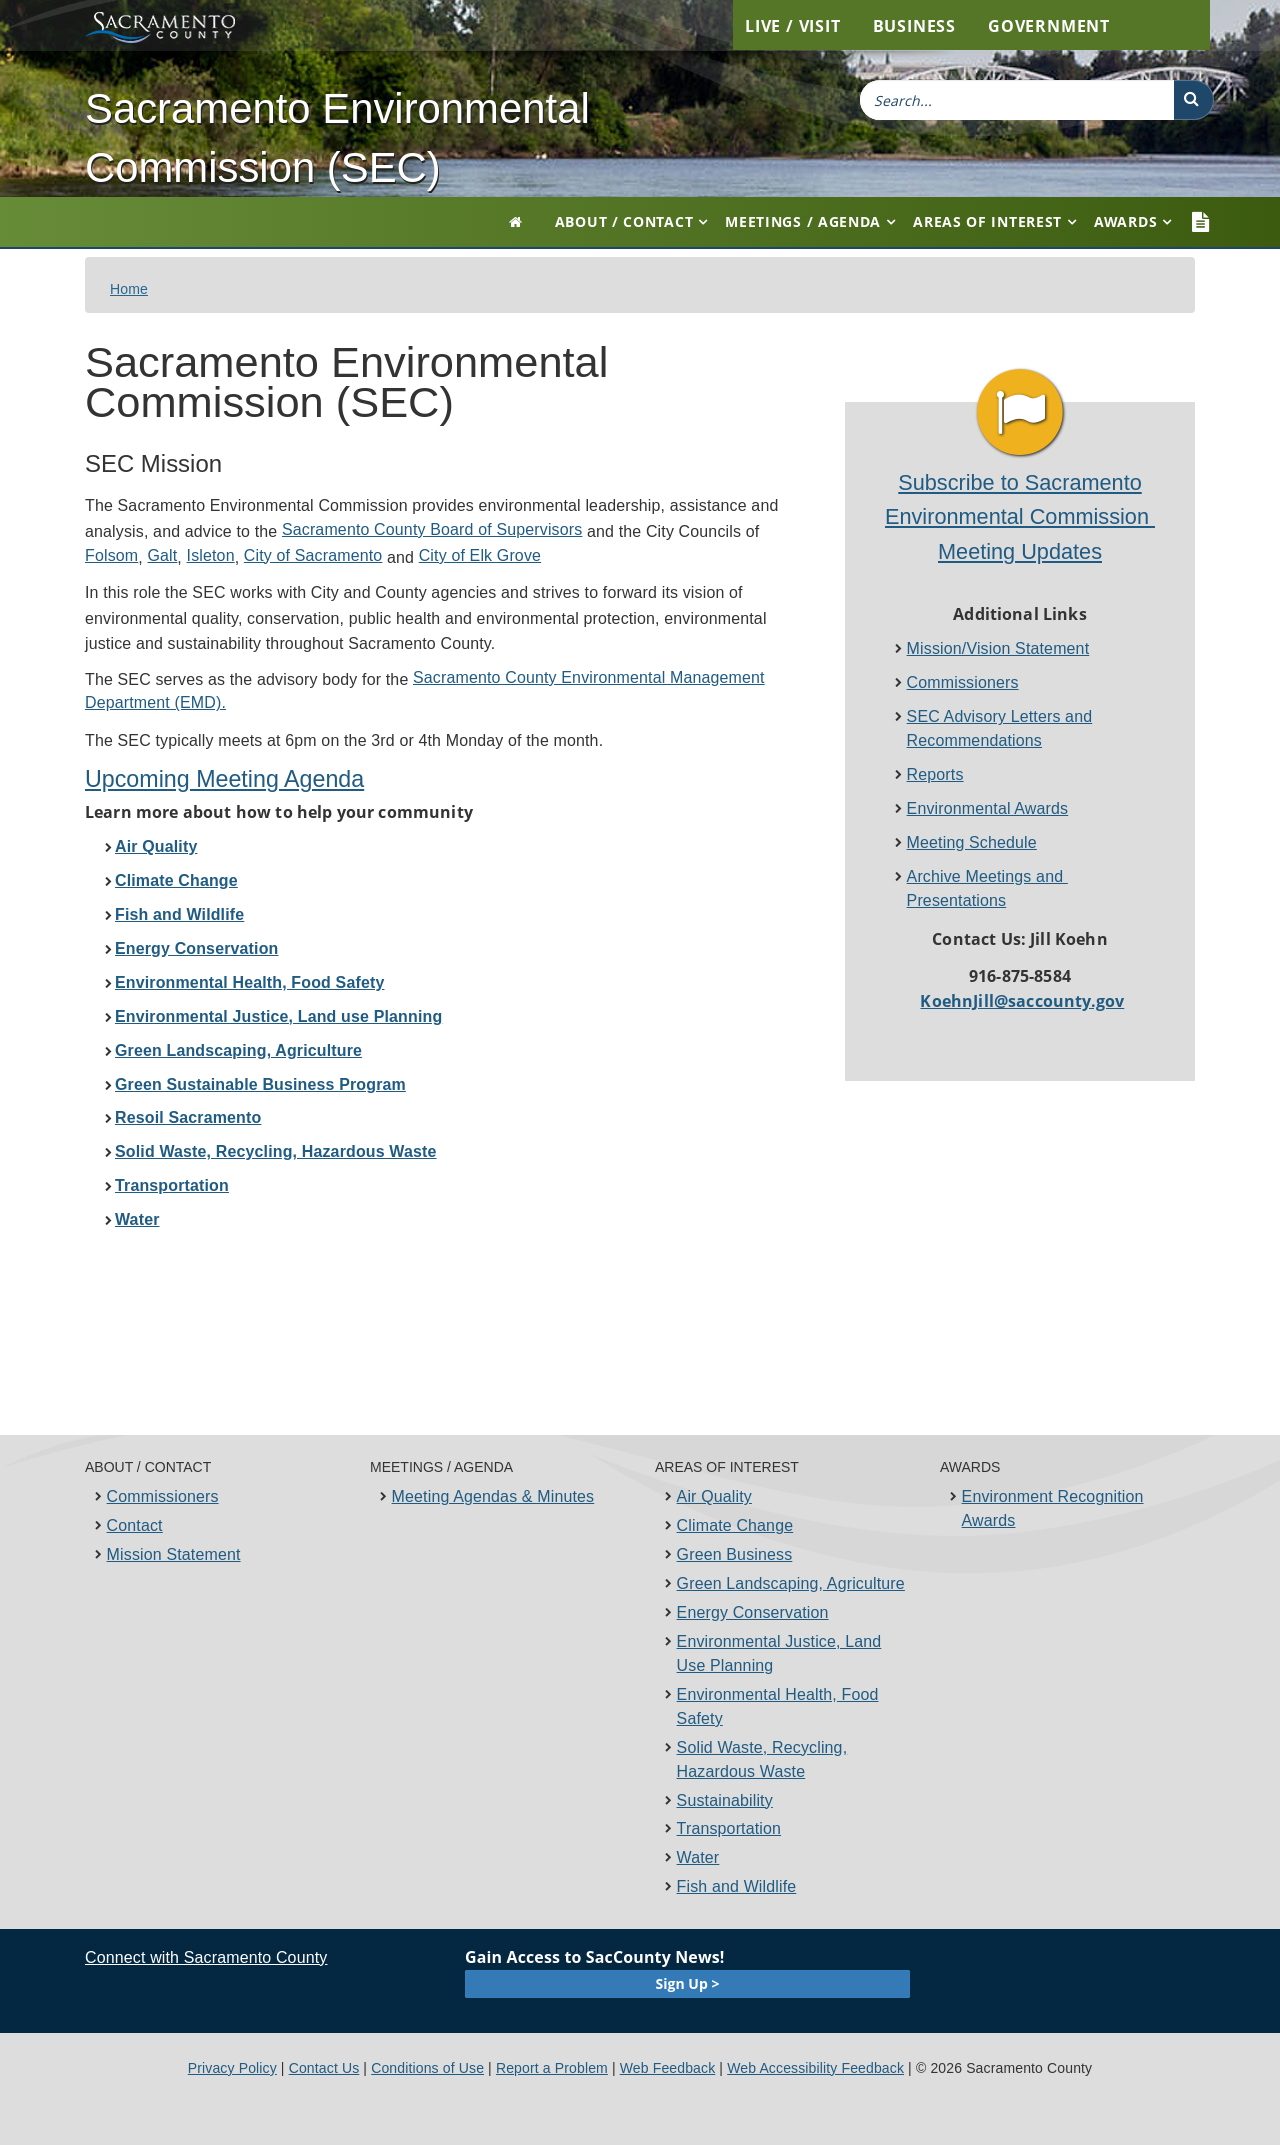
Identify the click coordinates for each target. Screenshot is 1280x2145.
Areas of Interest (987, 221)
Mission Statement (174, 1554)
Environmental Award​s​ (988, 808)
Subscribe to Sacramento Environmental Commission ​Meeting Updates (1020, 517)
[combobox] (1017, 100)
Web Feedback (668, 2068)
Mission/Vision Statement (998, 648)
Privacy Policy (232, 2068)
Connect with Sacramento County (206, 1957)
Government (1049, 26)
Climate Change (735, 1525)
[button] (1194, 100)
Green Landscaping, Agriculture (791, 1583)
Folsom (111, 555)
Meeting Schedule (972, 842)
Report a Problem (552, 2068)
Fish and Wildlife (737, 1886)
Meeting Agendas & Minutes (493, 1496)
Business (914, 26)
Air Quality (714, 1496)
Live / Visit (793, 26)
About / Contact (624, 221)
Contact (135, 1525)
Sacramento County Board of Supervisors (432, 529)
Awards (1125, 221)
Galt (162, 555)
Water (698, 1857)
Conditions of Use (427, 2068)
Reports (935, 774)
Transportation (729, 1828)
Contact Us (324, 2068)
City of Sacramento (313, 555)
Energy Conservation (753, 1612)
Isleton (211, 555)
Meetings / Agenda (803, 221)
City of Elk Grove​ (480, 555)
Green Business (735, 1554)
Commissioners (963, 682)
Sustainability (725, 1800)
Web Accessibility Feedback (815, 2068)
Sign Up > (688, 1983)
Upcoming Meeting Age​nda (224, 779)
